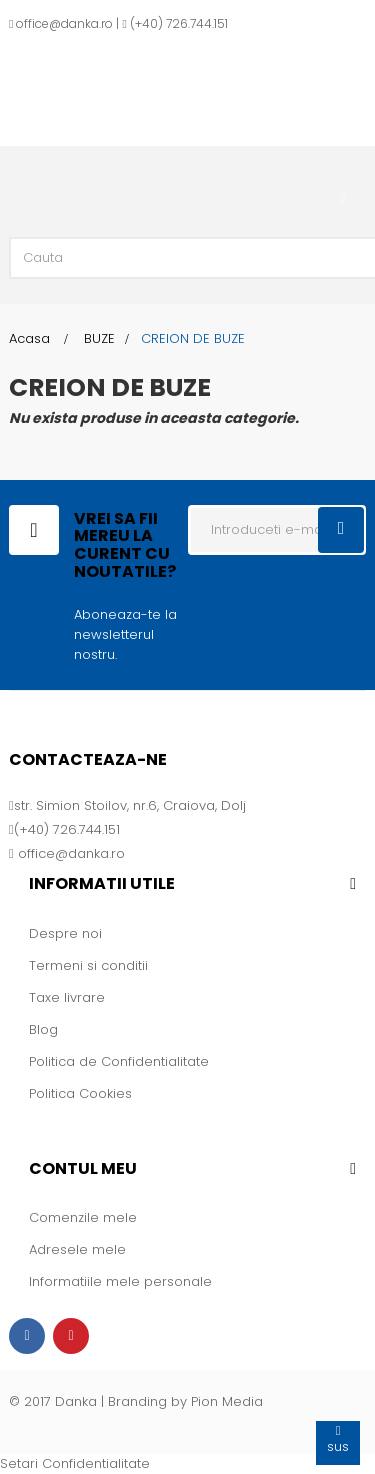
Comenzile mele (83, 1217)
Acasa (29, 338)
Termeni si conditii (88, 965)
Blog (43, 1029)
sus (338, 1438)
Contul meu (83, 1168)
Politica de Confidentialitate (119, 1061)
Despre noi (65, 933)
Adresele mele (77, 1249)
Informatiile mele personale (120, 1281)
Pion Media (227, 1401)
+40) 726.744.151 (181, 23)
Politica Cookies (80, 1093)
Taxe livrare (67, 997)
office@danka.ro (64, 23)
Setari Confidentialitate (75, 1463)
